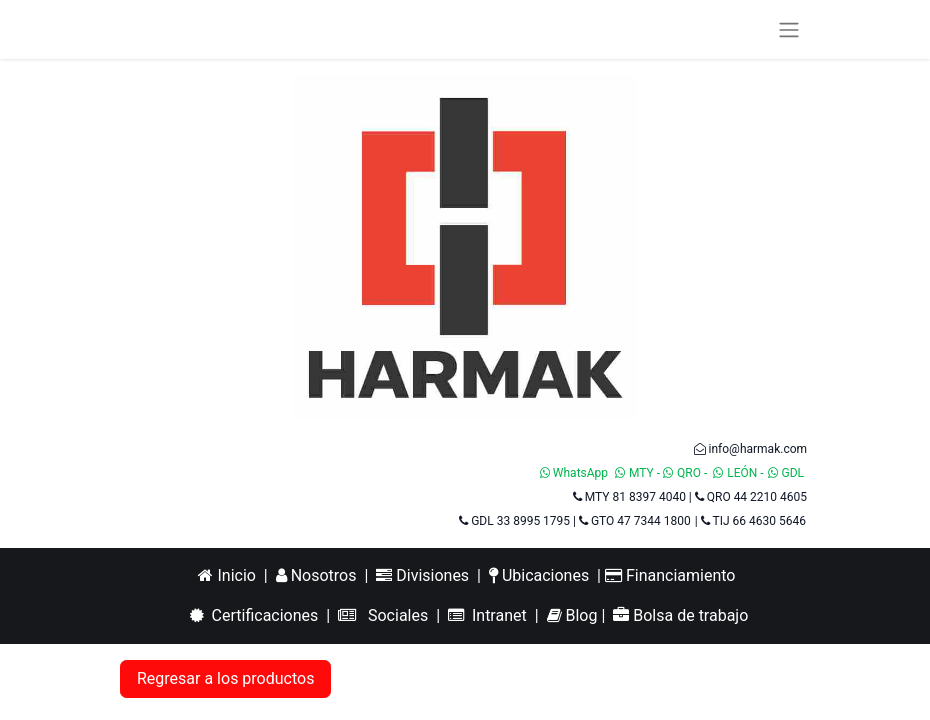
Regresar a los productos (225, 678)
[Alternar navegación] (789, 29)
